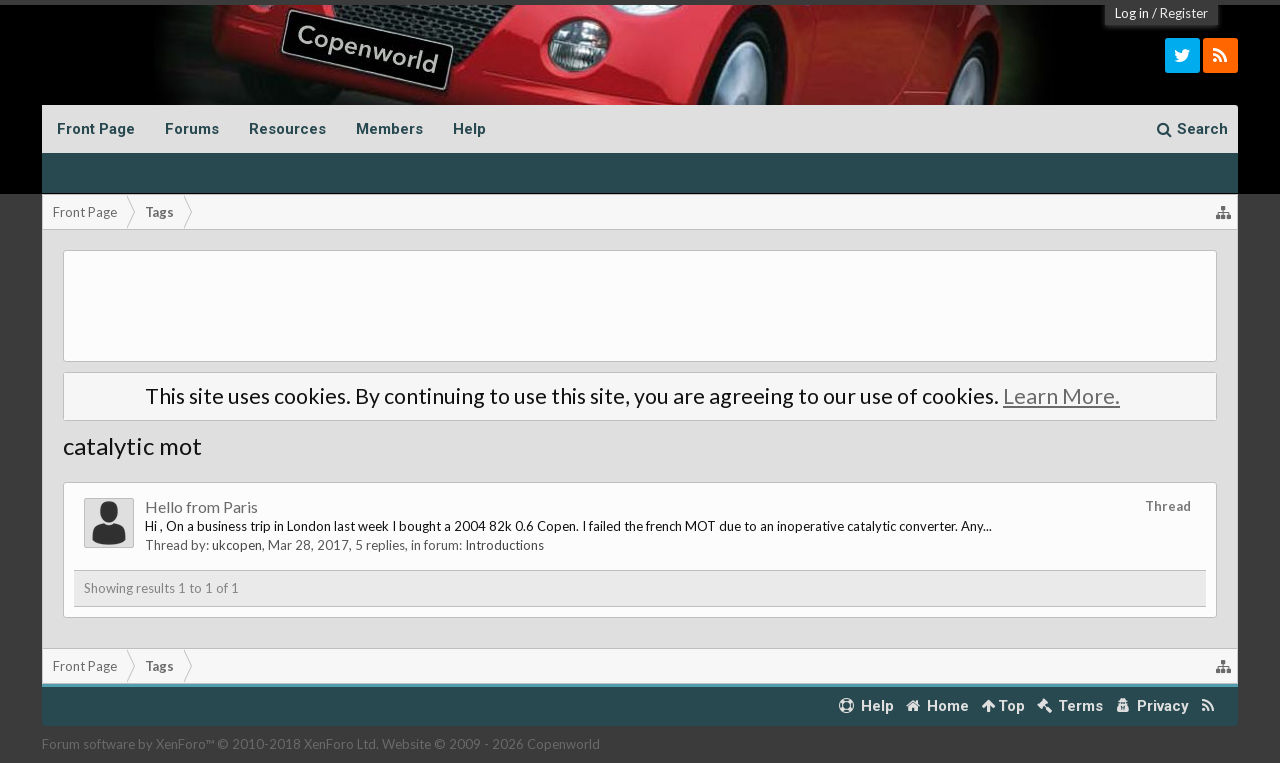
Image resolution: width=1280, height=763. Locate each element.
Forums (192, 129)
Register (1184, 13)
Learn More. (1061, 396)
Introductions (504, 545)
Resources (287, 129)
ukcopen (237, 545)
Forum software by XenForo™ (210, 744)
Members (389, 129)
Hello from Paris (201, 506)
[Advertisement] (640, 306)
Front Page (96, 129)
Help (469, 129)
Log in (1132, 13)
